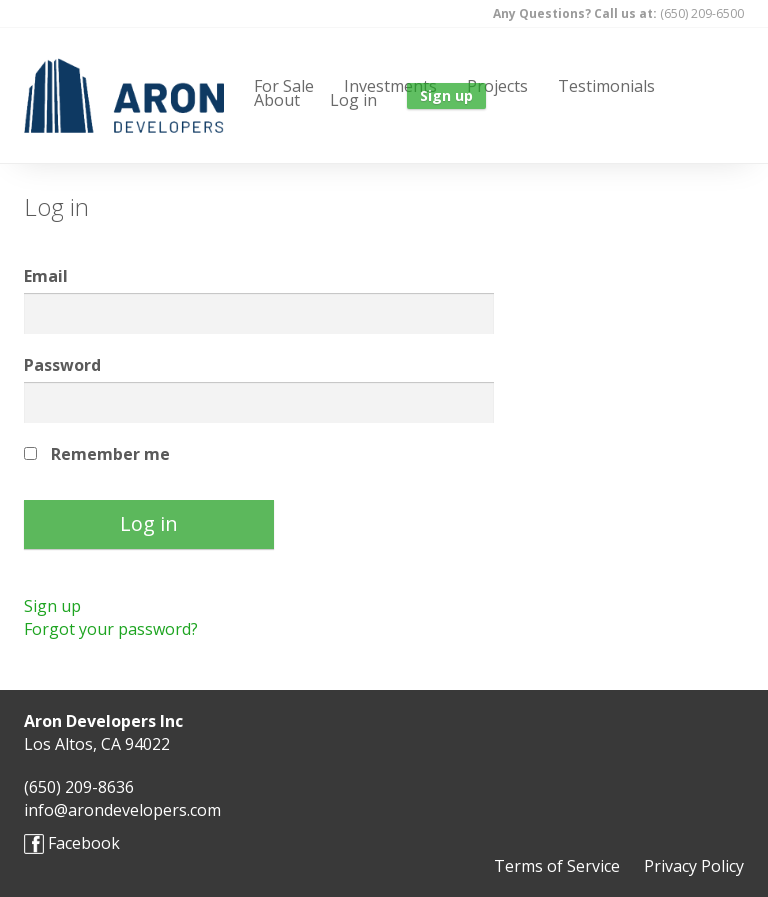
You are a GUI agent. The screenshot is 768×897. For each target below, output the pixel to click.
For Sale (284, 84)
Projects (497, 84)
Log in (353, 98)
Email (46, 276)
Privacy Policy (694, 866)
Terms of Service (557, 866)
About (277, 98)
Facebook (72, 843)
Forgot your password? (111, 629)
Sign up (52, 606)
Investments (390, 84)
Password (62, 365)
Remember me (110, 454)
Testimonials (606, 84)
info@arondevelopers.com (122, 810)
